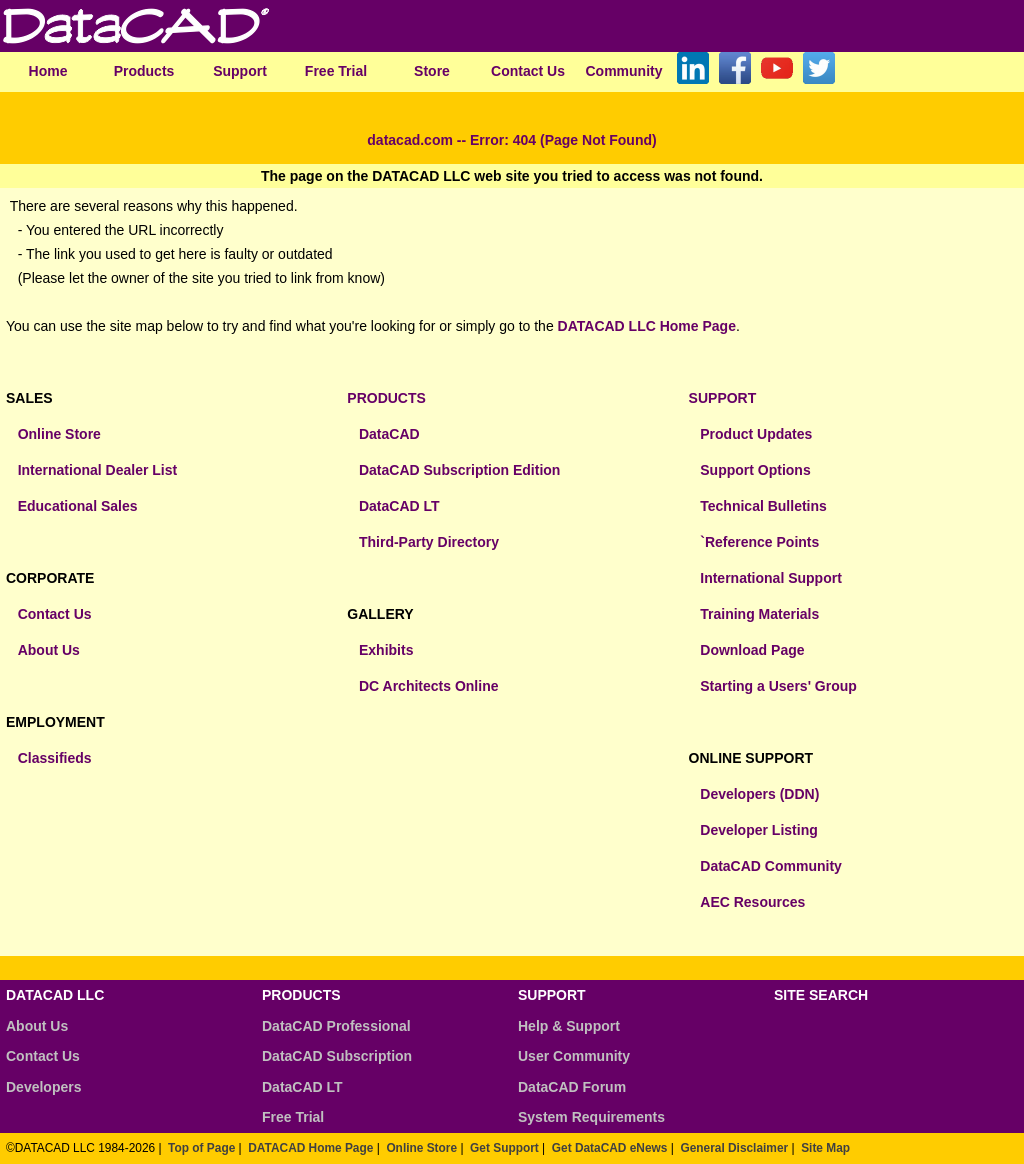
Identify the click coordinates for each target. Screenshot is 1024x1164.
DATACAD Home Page (310, 1148)
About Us (49, 650)
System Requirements (591, 1117)
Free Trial (336, 71)
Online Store (59, 434)
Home (48, 71)
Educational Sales (78, 506)
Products (144, 71)
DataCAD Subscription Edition (459, 470)
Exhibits (386, 650)
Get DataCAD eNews (610, 1148)
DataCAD (389, 434)
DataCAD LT (399, 506)
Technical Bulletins (763, 506)
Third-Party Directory (429, 542)
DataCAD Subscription (337, 1056)
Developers (43, 1087)
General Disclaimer (734, 1148)
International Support (771, 578)
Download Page (752, 650)
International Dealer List (97, 470)
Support (240, 71)
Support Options (755, 470)
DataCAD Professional (336, 1026)
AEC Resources (752, 902)
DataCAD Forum (572, 1087)
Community (624, 71)
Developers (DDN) (759, 794)
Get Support (504, 1148)
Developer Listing (758, 830)
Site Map (825, 1148)
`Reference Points (759, 542)
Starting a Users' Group (778, 686)
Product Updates (756, 434)
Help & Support (569, 1026)
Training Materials (759, 614)
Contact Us (528, 71)
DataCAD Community (771, 866)
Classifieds (55, 758)
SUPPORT (723, 398)
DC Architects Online (429, 686)
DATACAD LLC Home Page (647, 326)
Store (432, 71)
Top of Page (201, 1148)
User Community (574, 1056)
